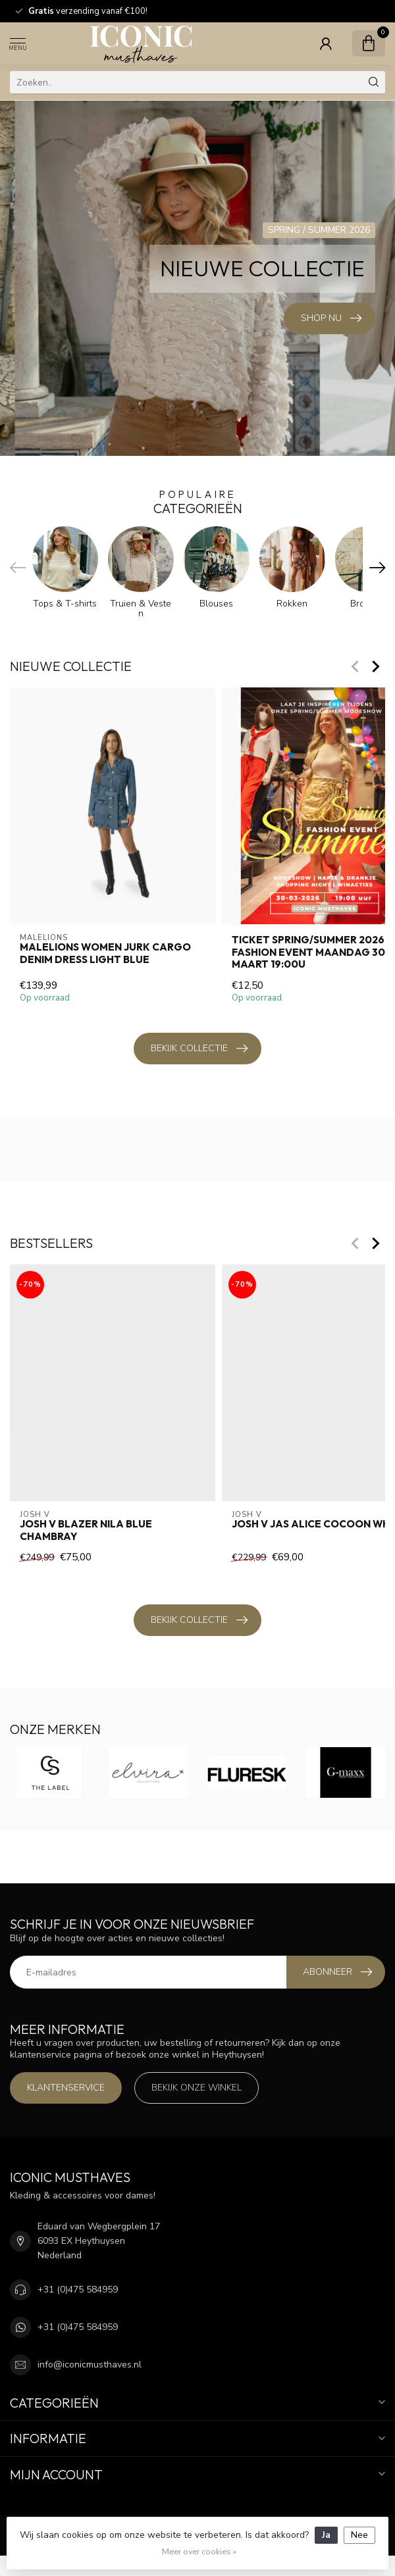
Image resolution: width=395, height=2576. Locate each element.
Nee (359, 2535)
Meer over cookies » (199, 2551)
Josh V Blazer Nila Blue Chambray (86, 1530)
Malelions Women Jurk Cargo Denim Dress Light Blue (105, 954)
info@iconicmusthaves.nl (90, 2364)
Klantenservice (66, 2087)
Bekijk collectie (199, 1048)
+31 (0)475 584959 (78, 2289)
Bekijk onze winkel (196, 2087)
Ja (326, 2535)
